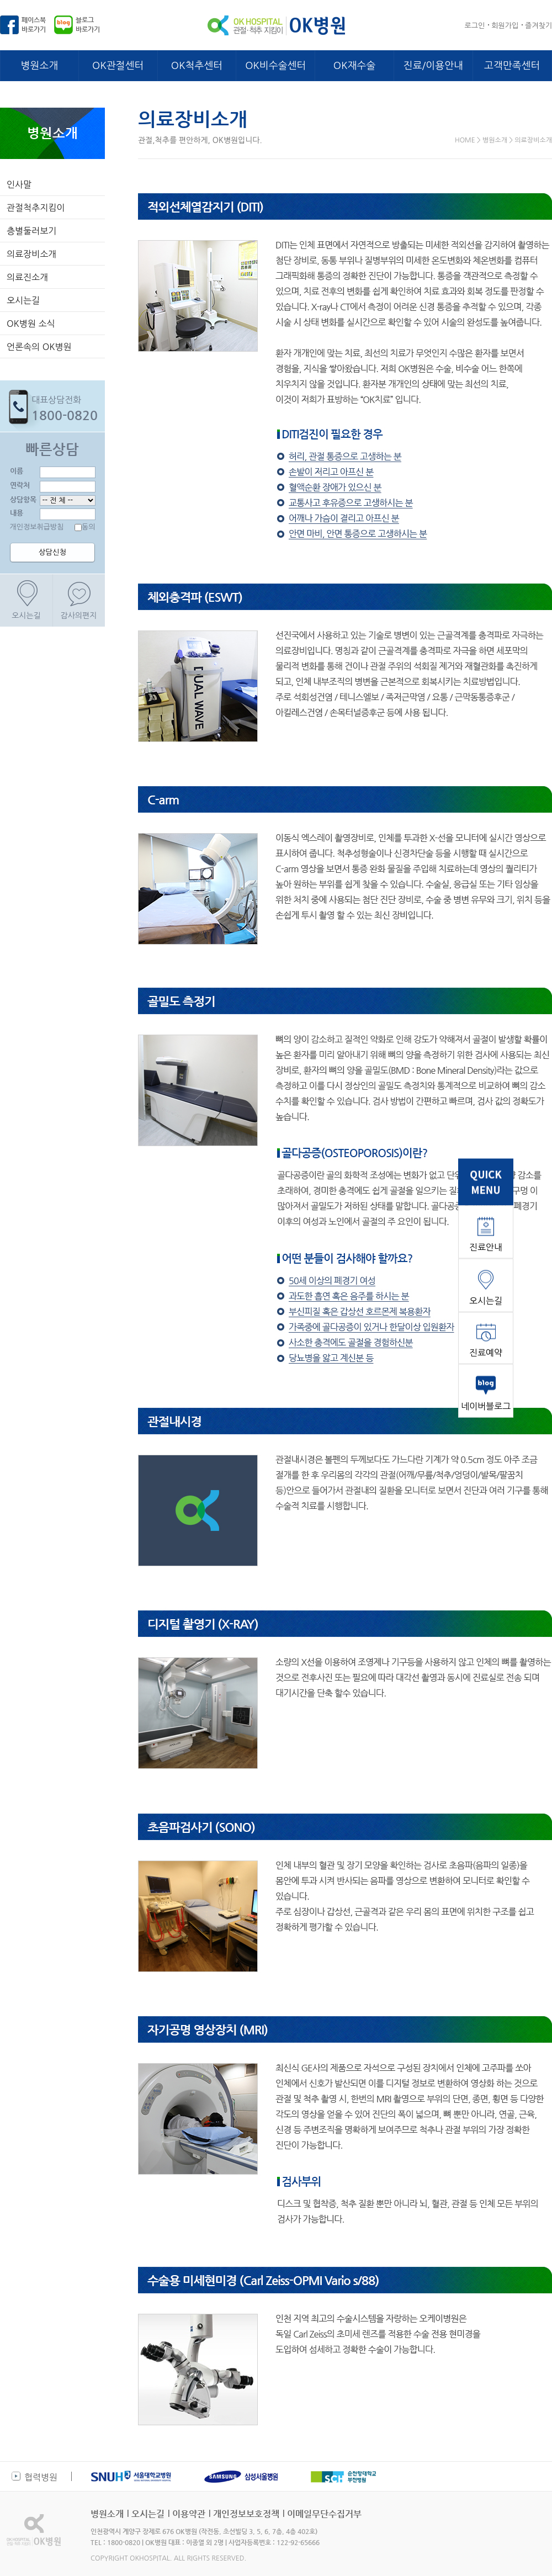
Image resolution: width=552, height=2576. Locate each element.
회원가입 (504, 25)
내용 (16, 512)
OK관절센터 (118, 66)
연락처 (20, 485)
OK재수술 (354, 66)
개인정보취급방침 (37, 527)
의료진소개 (27, 277)
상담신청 (52, 552)
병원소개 (40, 66)
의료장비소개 (31, 254)
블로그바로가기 (88, 24)
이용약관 (188, 2514)
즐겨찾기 (538, 25)
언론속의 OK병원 (39, 346)
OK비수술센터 (275, 66)
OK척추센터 (196, 66)
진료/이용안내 (433, 66)
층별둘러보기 (31, 230)
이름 (16, 471)
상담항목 (23, 499)
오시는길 (23, 300)
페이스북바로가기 (34, 24)
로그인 (475, 25)
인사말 (19, 184)
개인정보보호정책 (246, 2514)
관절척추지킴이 (36, 207)
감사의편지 (79, 615)
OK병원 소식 (31, 323)
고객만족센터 (512, 66)
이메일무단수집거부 (324, 2514)
